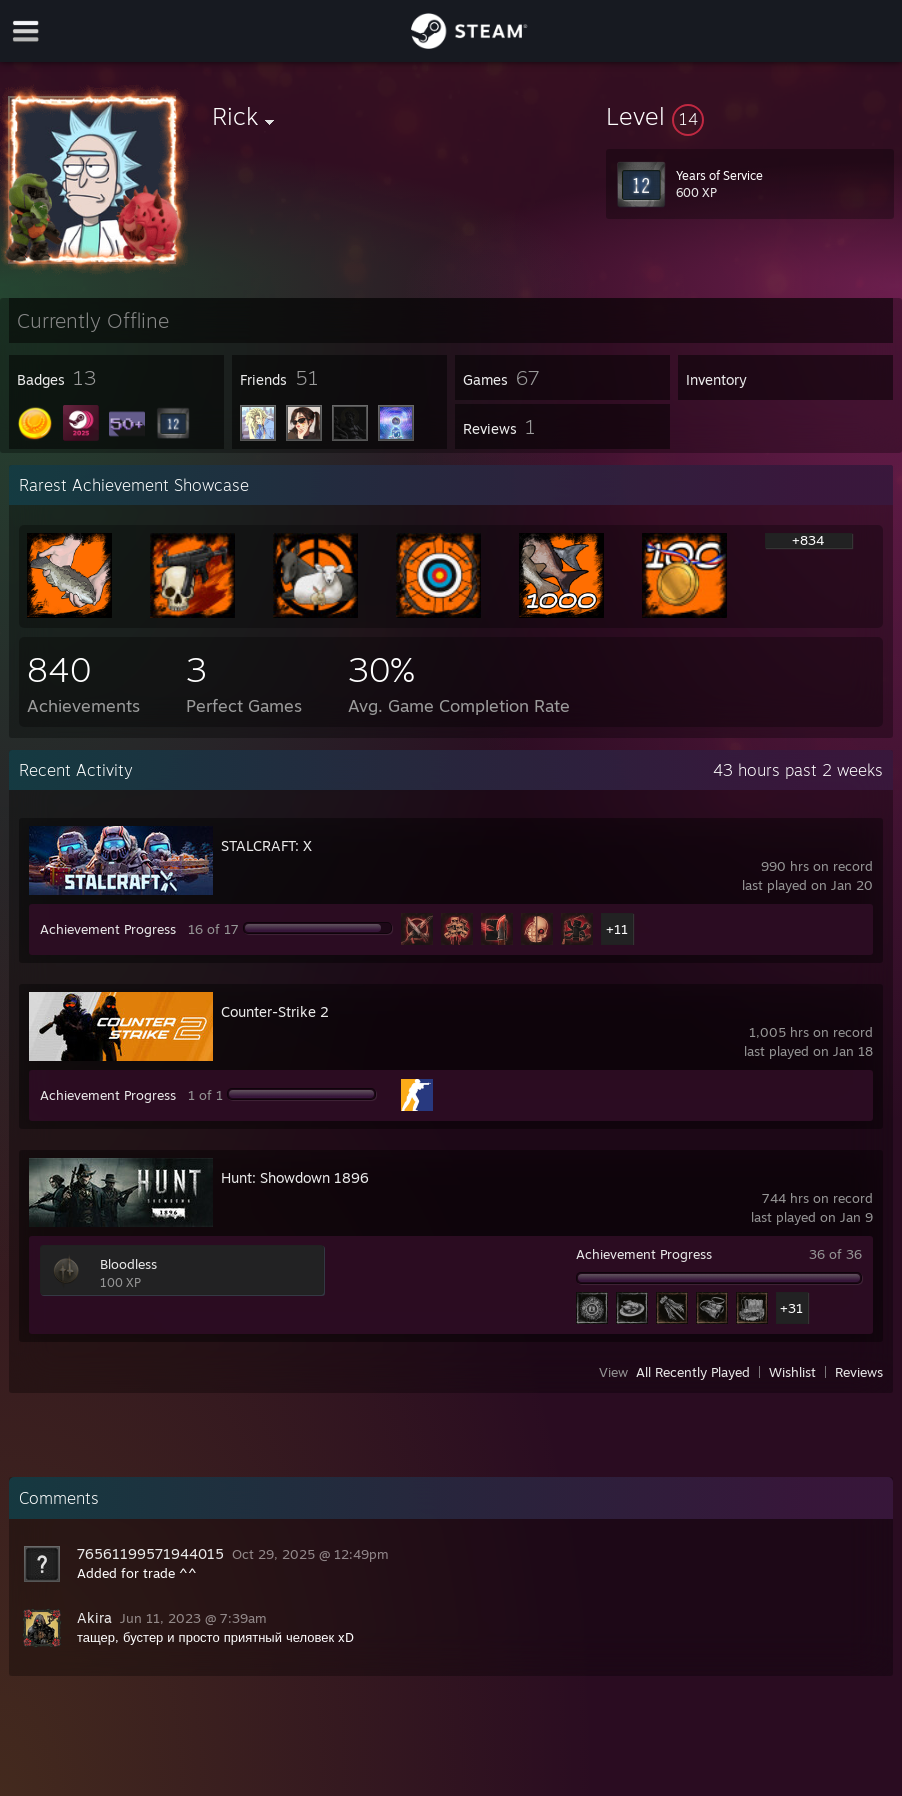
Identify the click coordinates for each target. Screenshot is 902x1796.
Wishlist (792, 1372)
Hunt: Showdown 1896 (295, 1177)
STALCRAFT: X (266, 845)
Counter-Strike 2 (275, 1011)
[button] (750, 116)
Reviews (859, 1372)
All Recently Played (693, 1372)
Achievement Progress (108, 929)
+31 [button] (791, 1308)
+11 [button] (617, 929)
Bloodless (128, 1264)
